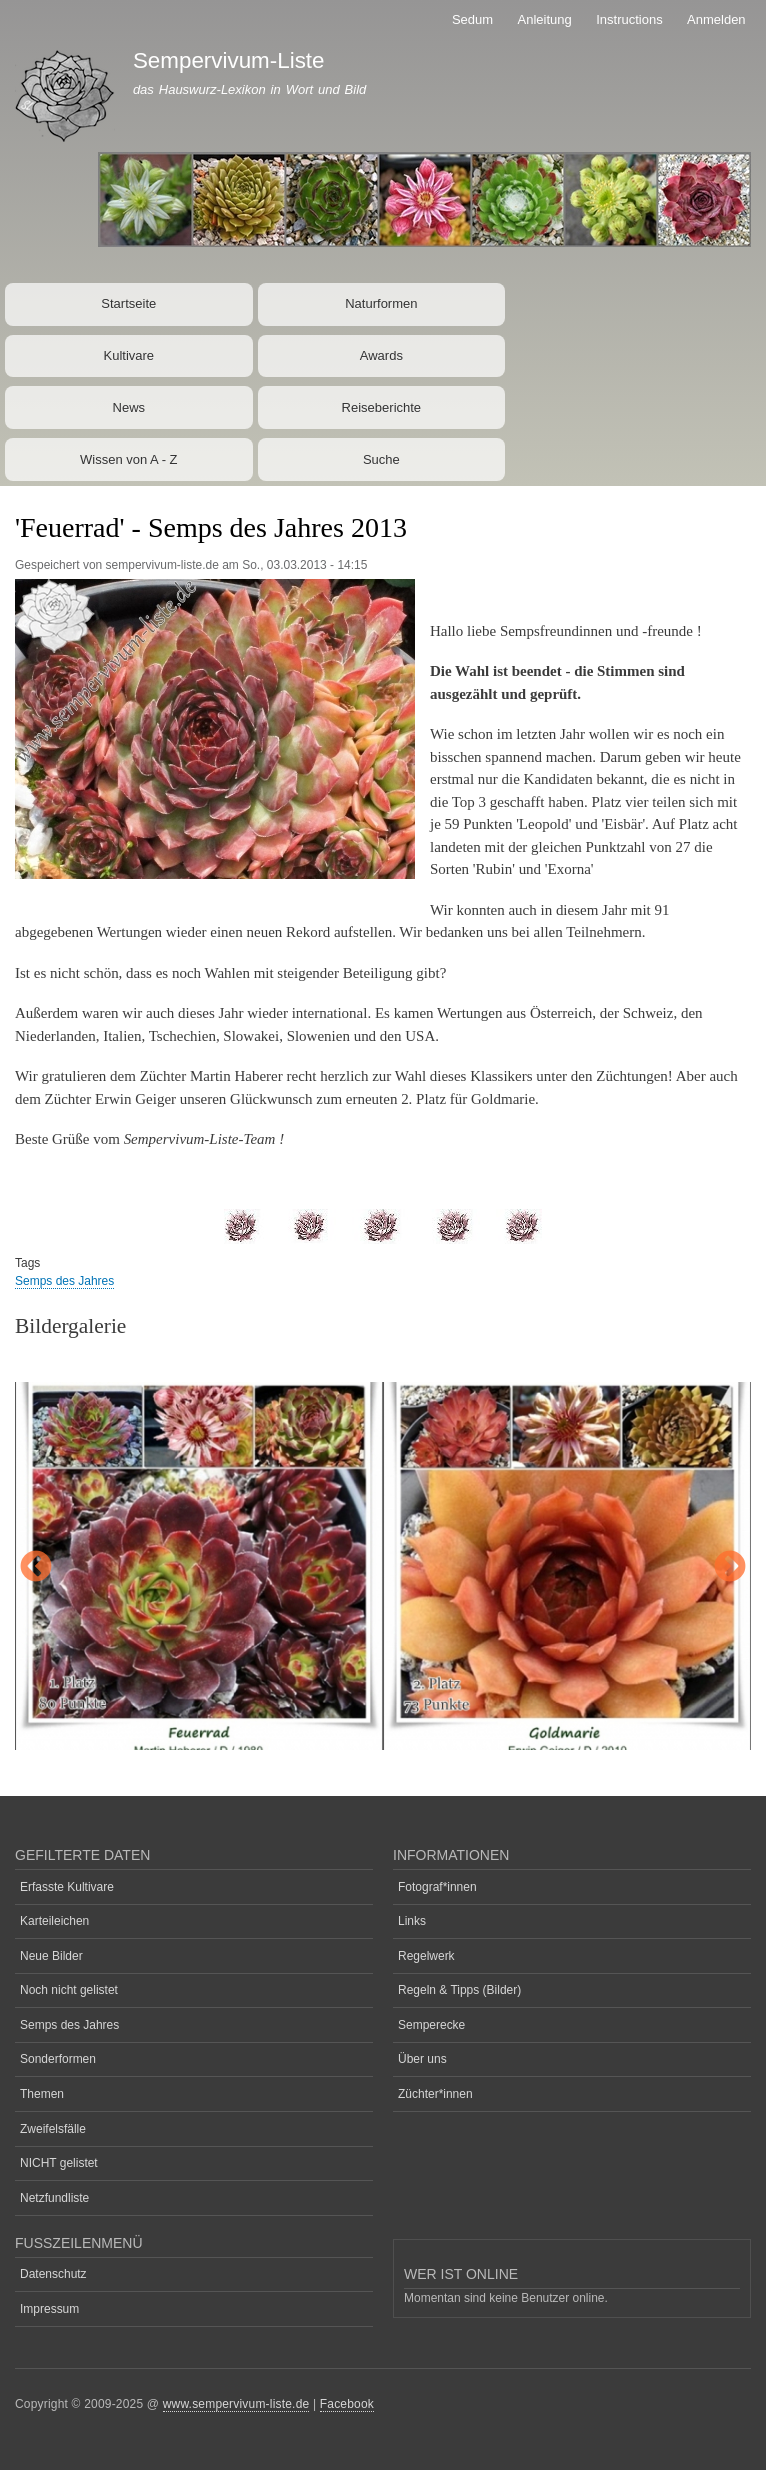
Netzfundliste (54, 2198)
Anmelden (716, 19)
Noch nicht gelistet (69, 1990)
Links (412, 1921)
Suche (381, 459)
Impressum (49, 2309)
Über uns (422, 2059)
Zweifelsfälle (53, 2129)
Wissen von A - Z (129, 459)
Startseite (128, 303)
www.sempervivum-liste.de (236, 2404)
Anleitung (545, 19)
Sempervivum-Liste (229, 60)
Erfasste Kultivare (67, 1887)
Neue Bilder (51, 1956)
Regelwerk (426, 1956)
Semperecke (431, 2025)
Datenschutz (53, 2274)
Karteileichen (54, 1921)
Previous (36, 1568)
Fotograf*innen (437, 1887)
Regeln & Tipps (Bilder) (459, 1990)
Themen (42, 2094)
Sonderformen (58, 2059)
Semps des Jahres (64, 1281)
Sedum (472, 19)
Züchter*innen (435, 2094)
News (129, 407)
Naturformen (381, 303)
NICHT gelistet (59, 2163)
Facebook (347, 2404)
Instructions (629, 19)
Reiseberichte (382, 407)
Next (730, 1568)
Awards (381, 355)
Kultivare (129, 355)
